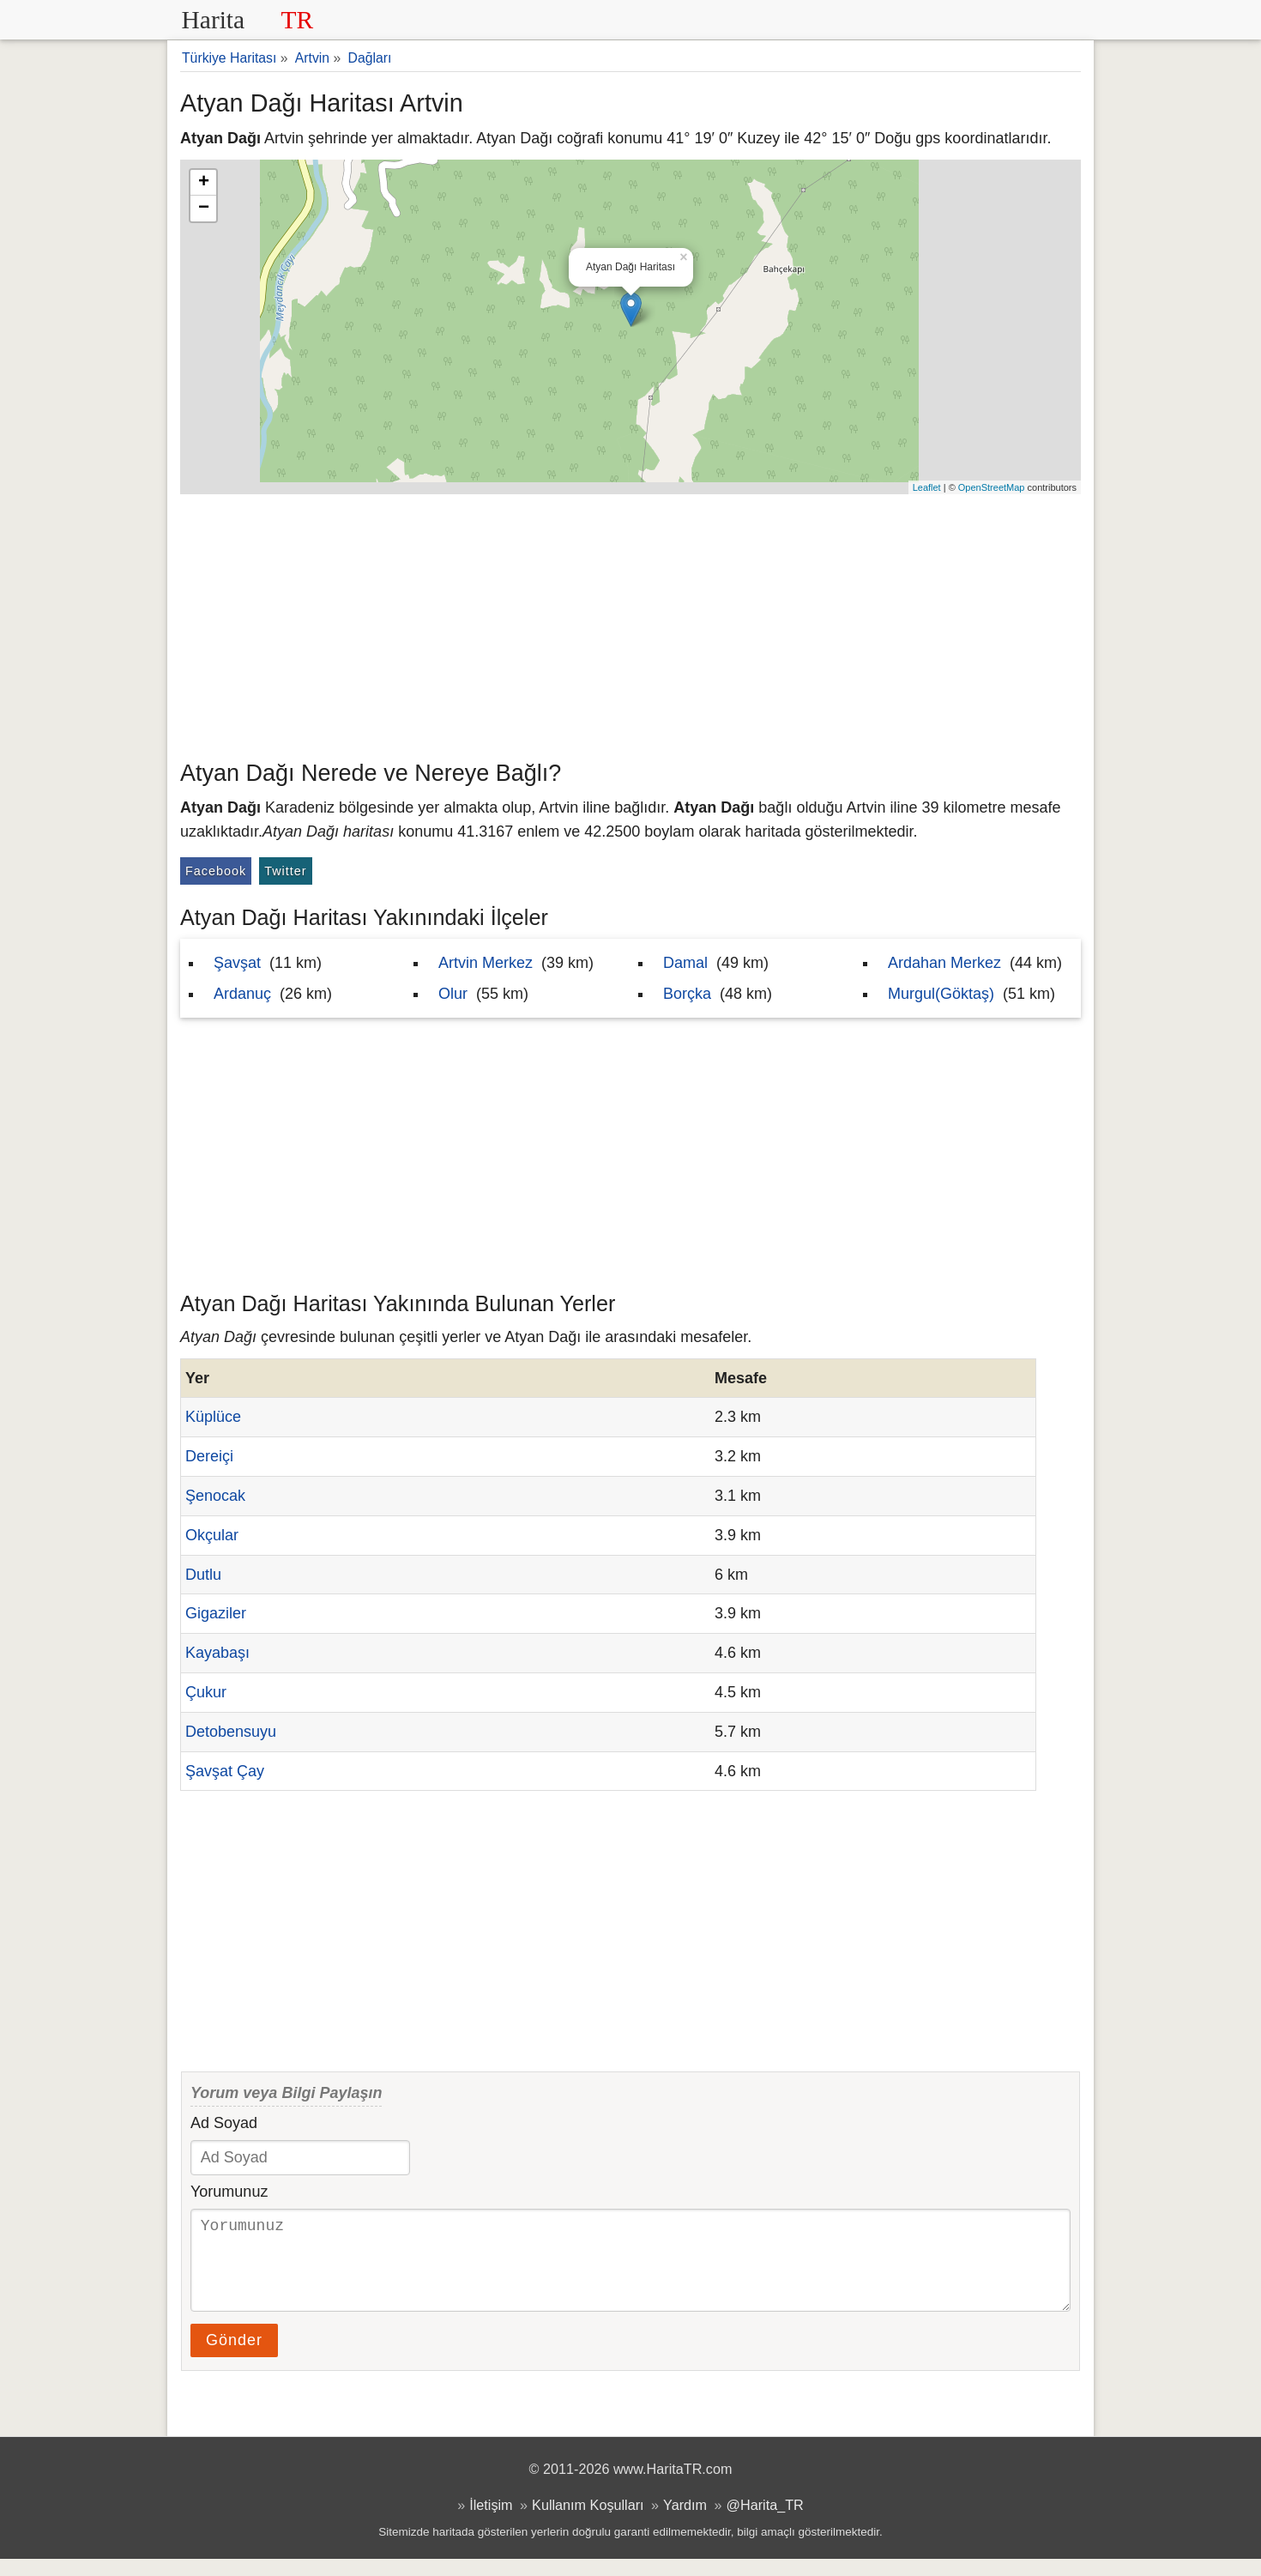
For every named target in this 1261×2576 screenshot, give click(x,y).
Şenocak (215, 1495)
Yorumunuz (229, 2191)
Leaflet (927, 487)
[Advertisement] (630, 623)
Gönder (234, 2357)
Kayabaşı (217, 1652)
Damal (685, 962)
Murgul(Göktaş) (941, 993)
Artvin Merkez (485, 962)
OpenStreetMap (991, 487)
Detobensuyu (230, 1731)
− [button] (203, 208)
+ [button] (203, 183)
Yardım (685, 2522)
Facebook (215, 871)
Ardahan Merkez (944, 962)
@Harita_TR (765, 2522)
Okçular (211, 1535)
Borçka (687, 993)
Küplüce (213, 1416)
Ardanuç (242, 993)
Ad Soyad (223, 2123)
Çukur (205, 1692)
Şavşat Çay (224, 1771)
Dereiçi (209, 1456)
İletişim (490, 2522)
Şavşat (237, 962)
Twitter (285, 871)
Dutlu (203, 1574)
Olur (453, 993)
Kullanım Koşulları (587, 2522)
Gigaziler (215, 1613)
